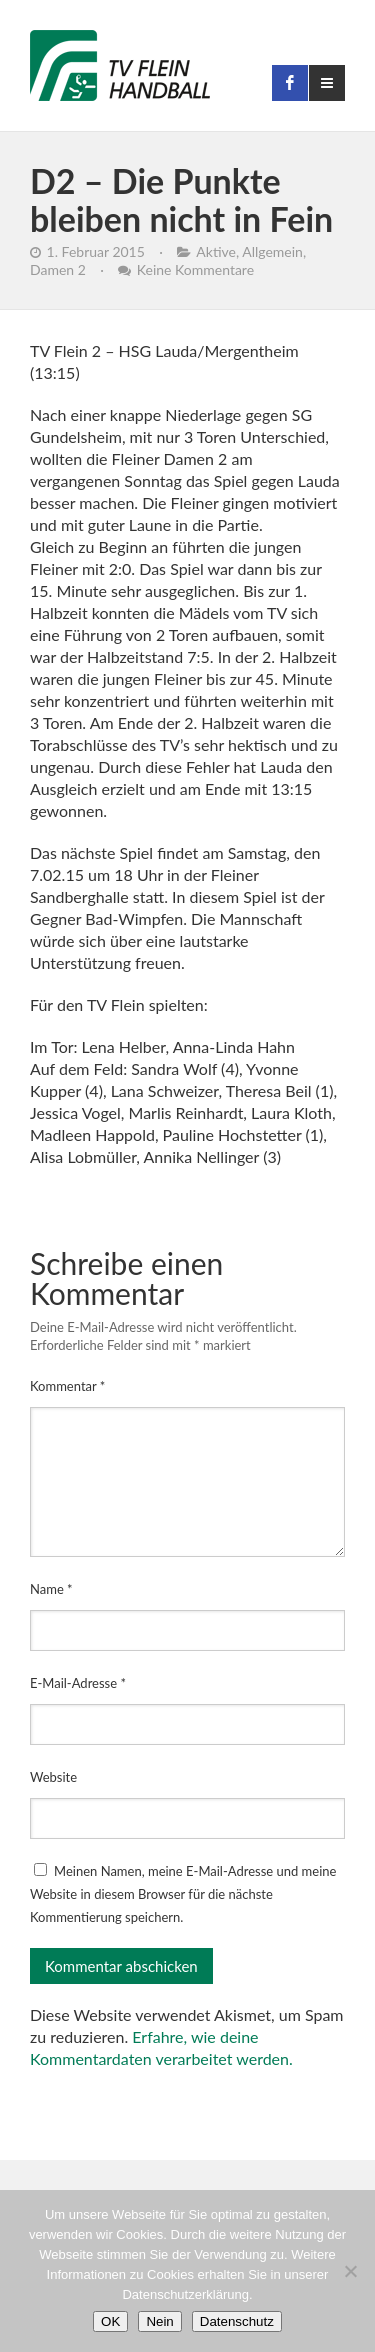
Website (53, 1777)
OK (110, 2321)
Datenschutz (237, 2321)
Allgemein (272, 251)
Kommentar (67, 1386)
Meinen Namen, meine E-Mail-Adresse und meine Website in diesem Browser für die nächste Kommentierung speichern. (183, 1894)
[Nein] (350, 2271)
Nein (159, 2321)
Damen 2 (58, 269)
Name (51, 1589)
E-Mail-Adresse (78, 1683)
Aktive (216, 251)
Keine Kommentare (195, 269)
